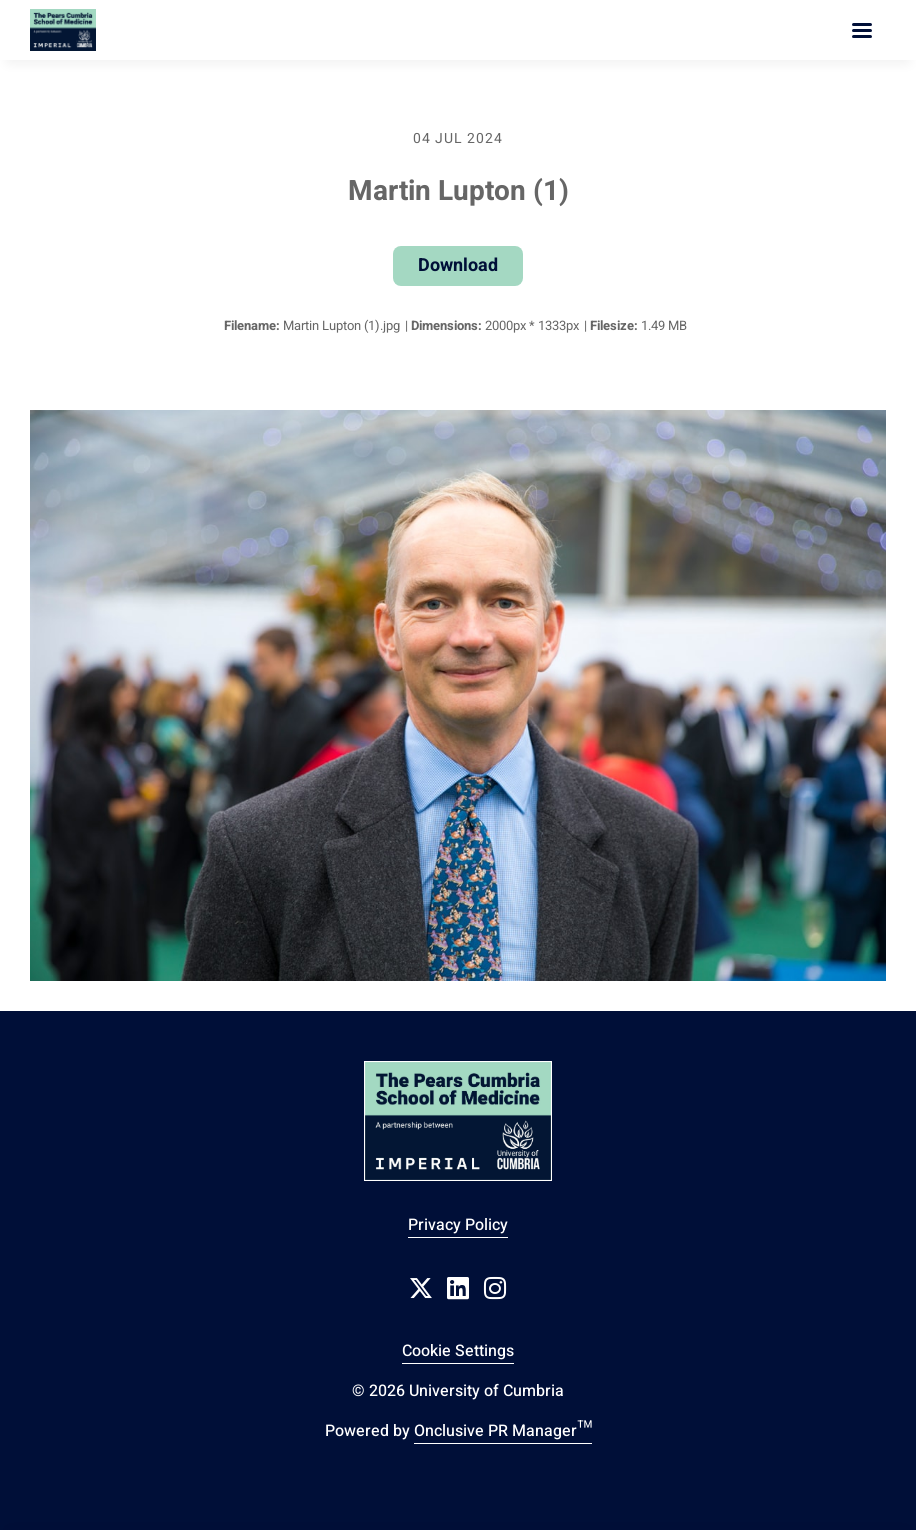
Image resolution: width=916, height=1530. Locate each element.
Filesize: (614, 325)
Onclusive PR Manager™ (503, 1431)
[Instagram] (495, 1288)
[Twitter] (421, 1288)
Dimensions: (446, 325)
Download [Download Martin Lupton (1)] (458, 265)
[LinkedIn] (458, 1288)
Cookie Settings (458, 1351)
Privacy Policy (458, 1225)
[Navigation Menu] (862, 30)
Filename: (252, 325)
